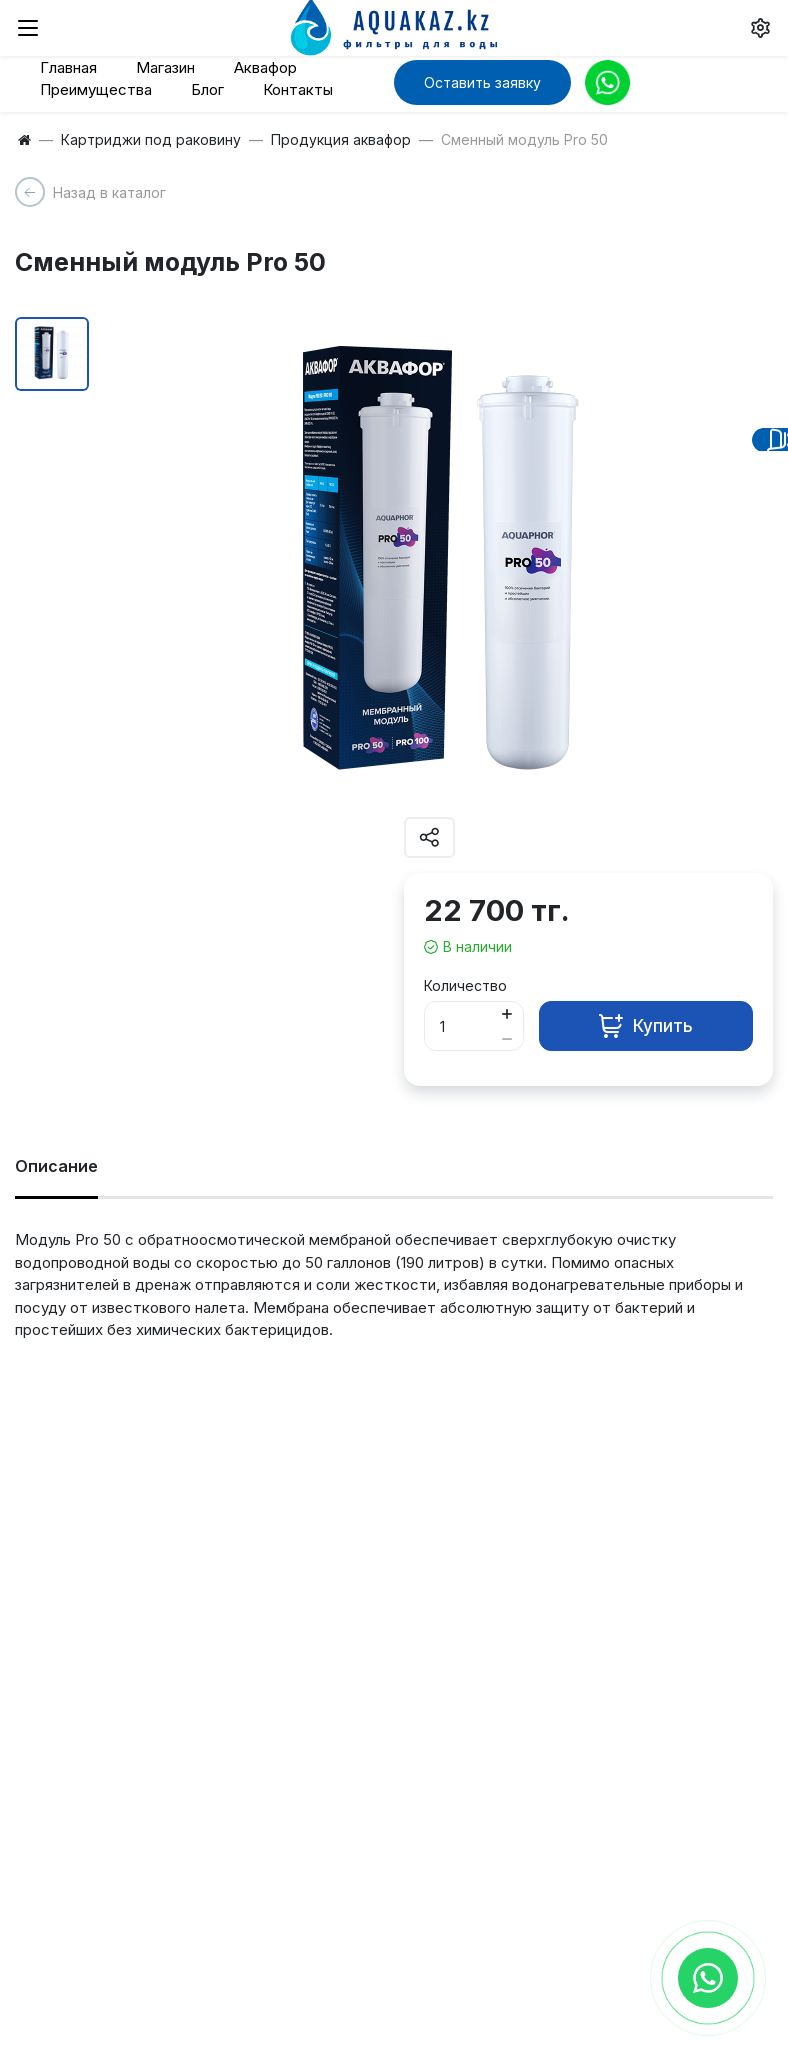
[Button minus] (506, 1038)
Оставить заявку (482, 82)
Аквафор (265, 67)
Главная (68, 67)
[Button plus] (506, 1013)
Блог (207, 89)
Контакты (298, 89)
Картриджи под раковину (151, 140)
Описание (56, 1166)
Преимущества (96, 89)
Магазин (165, 67)
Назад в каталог (109, 192)
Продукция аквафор (341, 140)
